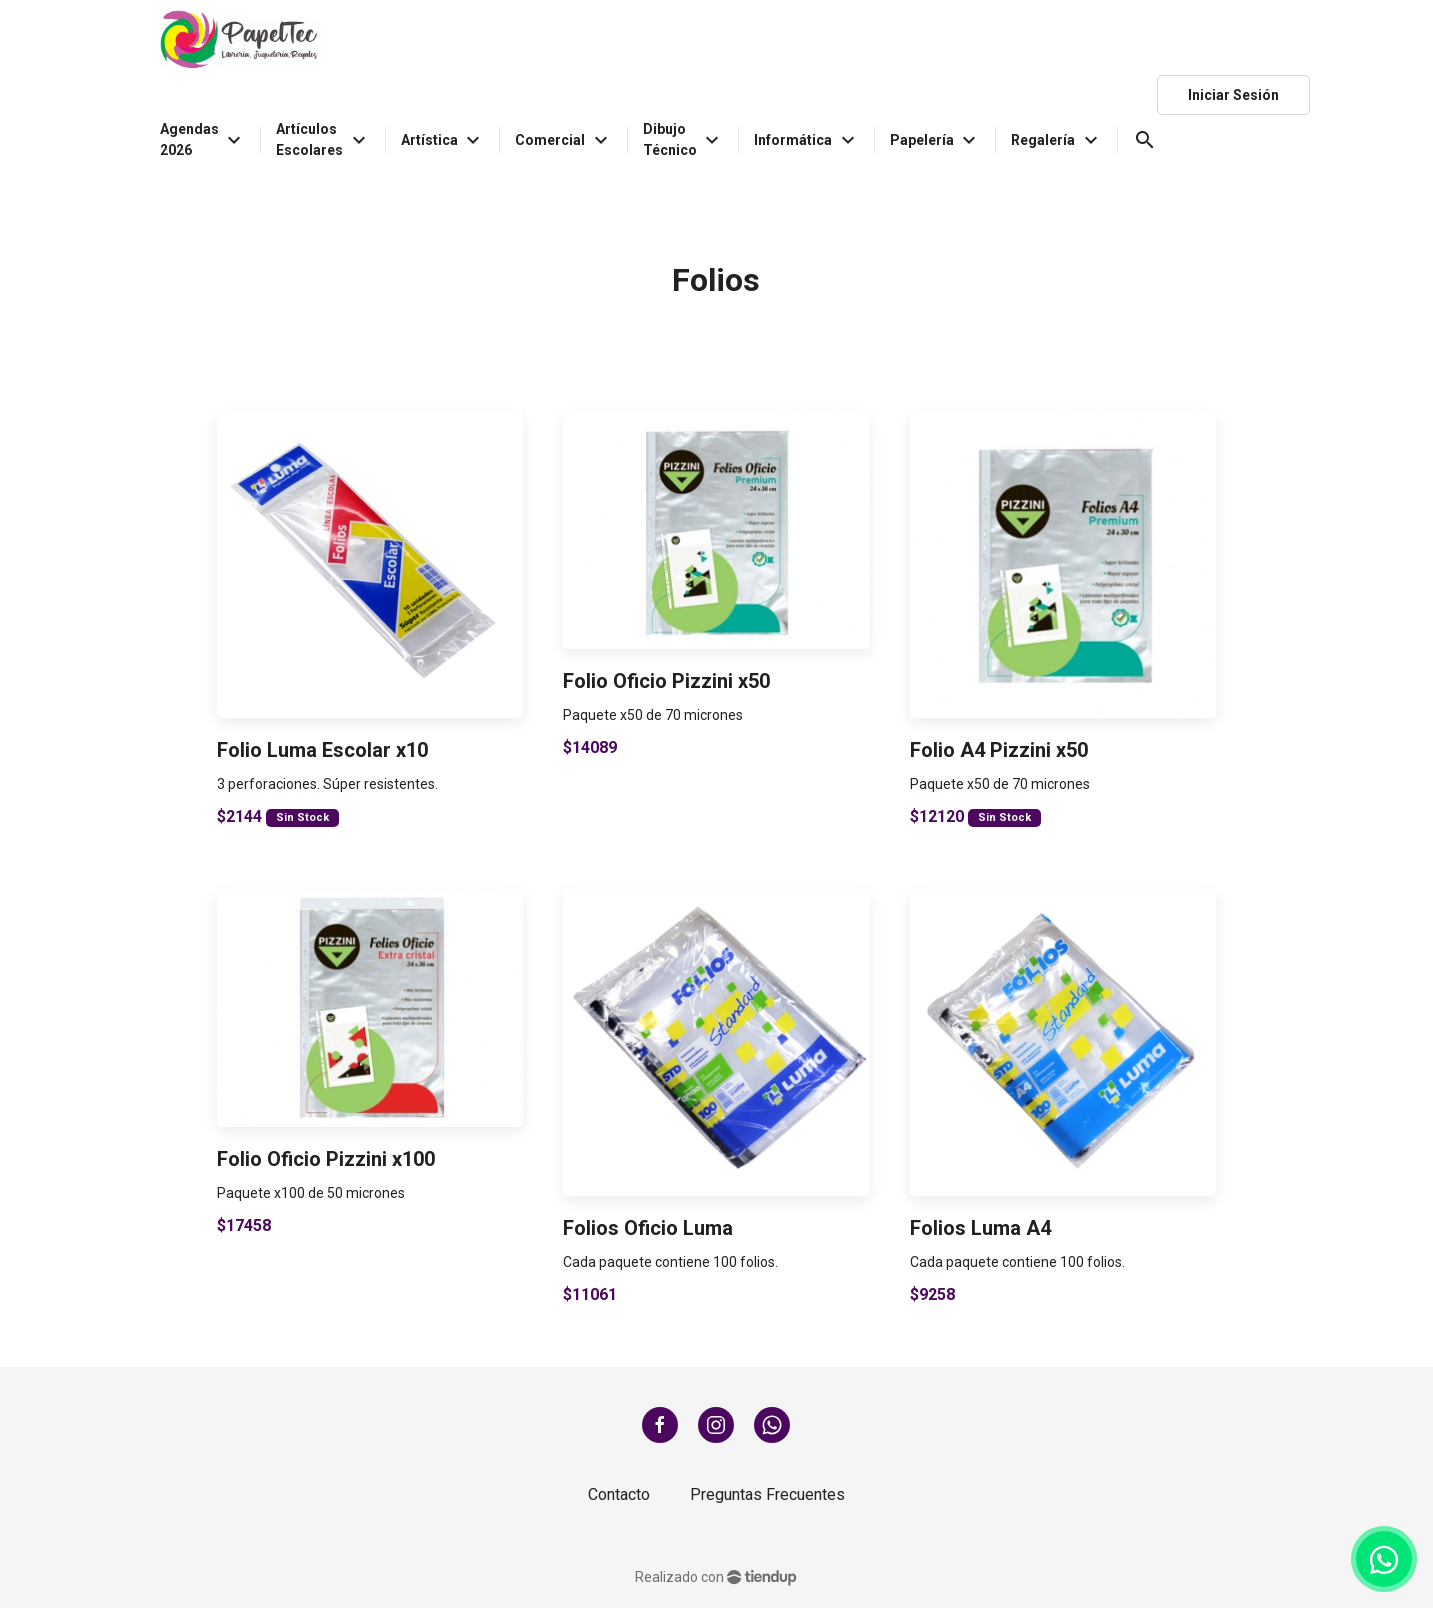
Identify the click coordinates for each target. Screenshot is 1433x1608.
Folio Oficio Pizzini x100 (326, 1159)
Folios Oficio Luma (648, 1228)
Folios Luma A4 (980, 1228)
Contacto (619, 1494)
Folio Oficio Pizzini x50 (666, 681)
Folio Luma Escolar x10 (322, 750)
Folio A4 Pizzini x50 (999, 750)
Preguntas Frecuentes (767, 1494)
